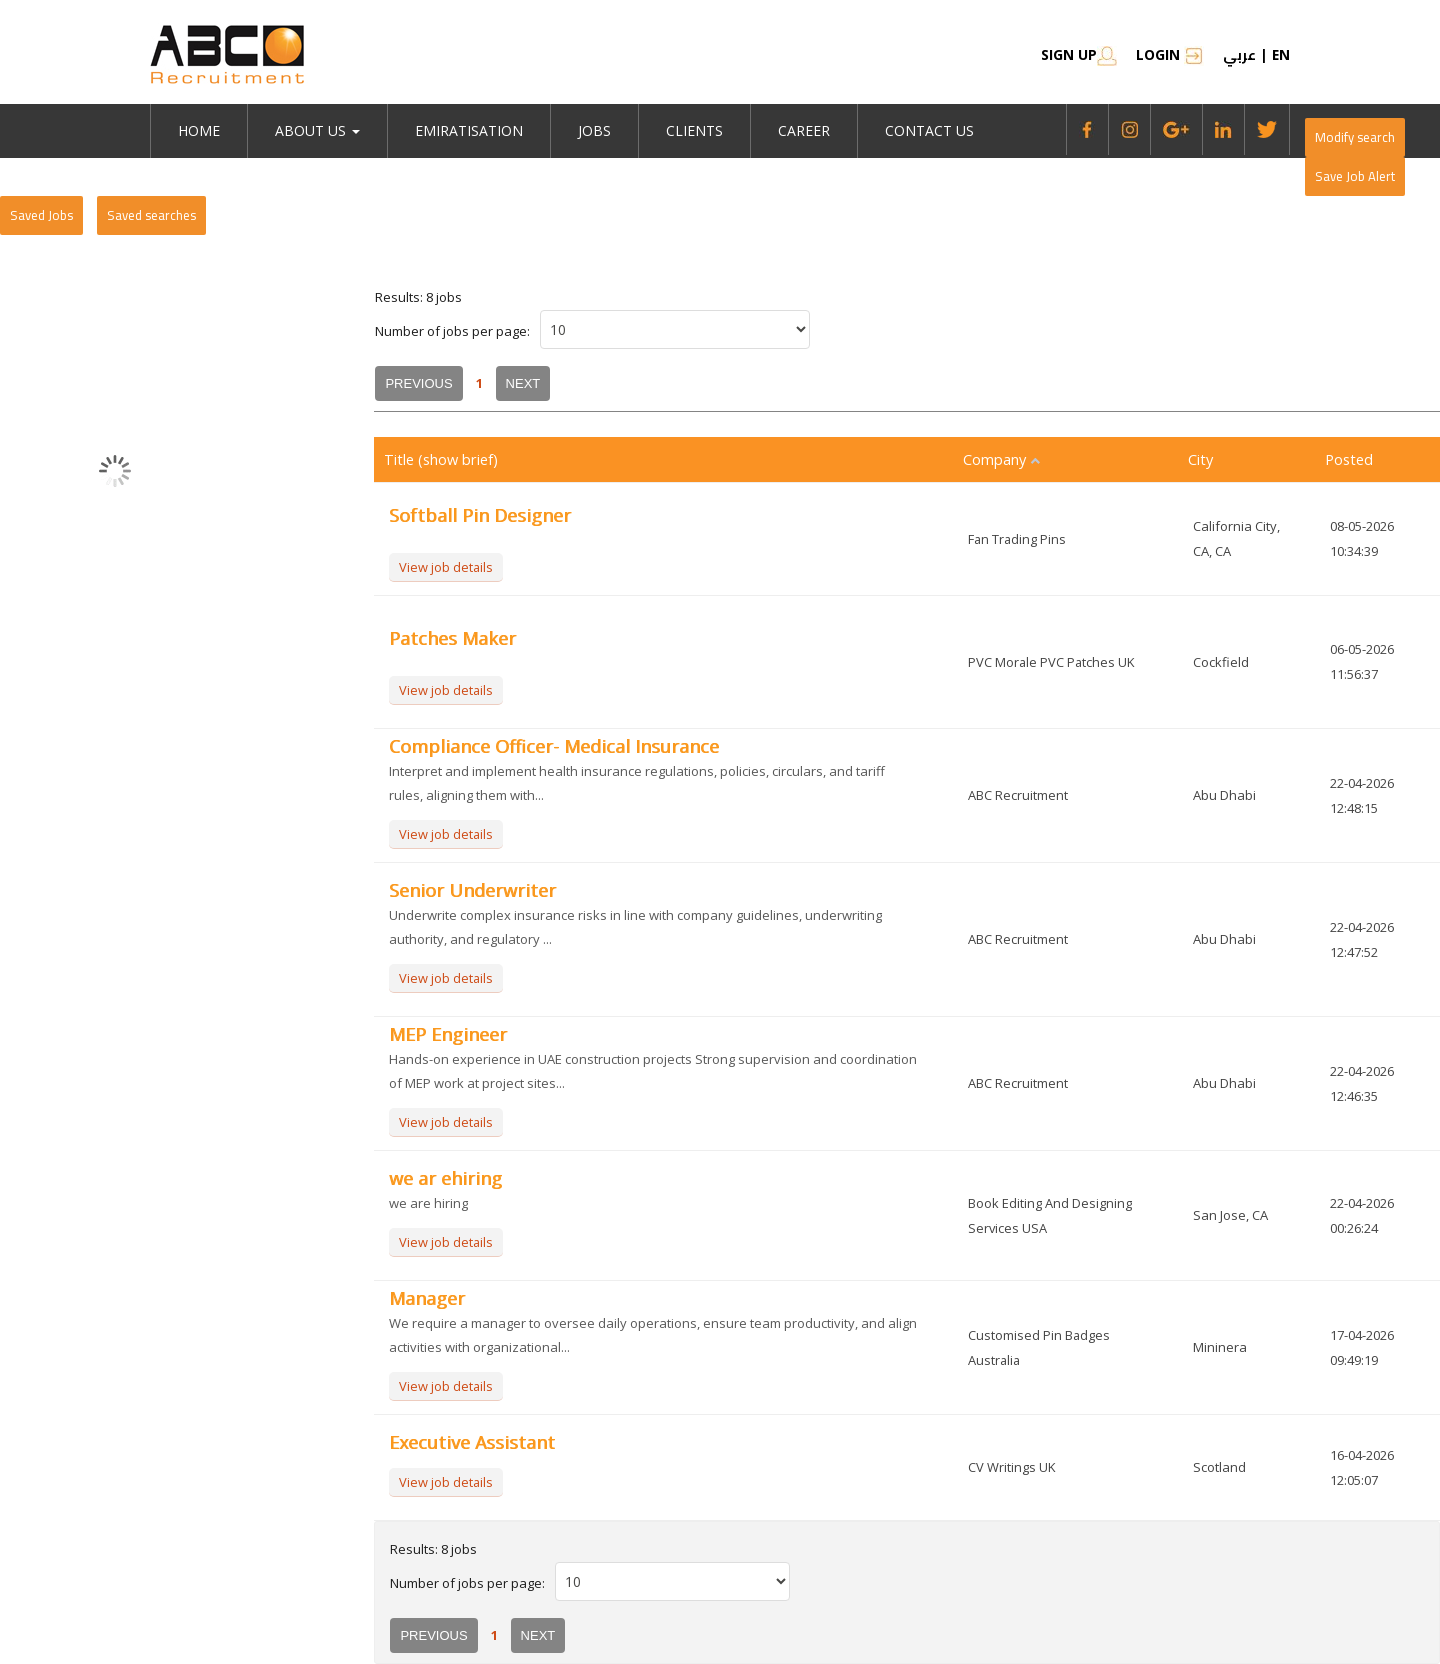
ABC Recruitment (1018, 795)
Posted (1350, 459)
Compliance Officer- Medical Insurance (554, 746)
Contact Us (929, 130)
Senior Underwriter (472, 890)
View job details (446, 567)
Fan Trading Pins (1018, 539)
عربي (1238, 55)
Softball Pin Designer (480, 515)
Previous (418, 383)
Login (1169, 54)
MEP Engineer (448, 1034)
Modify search (1355, 137)
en (1280, 54)
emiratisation (469, 130)
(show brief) (460, 459)
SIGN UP (1078, 54)
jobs (594, 130)
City (1201, 459)
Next (523, 383)
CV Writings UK (1012, 1467)
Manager (427, 1298)
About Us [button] (317, 130)
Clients (694, 130)
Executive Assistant (472, 1442)
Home (199, 130)
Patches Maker (452, 638)
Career (804, 130)
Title (401, 459)
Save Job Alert (1355, 176)
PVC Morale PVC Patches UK (1052, 662)
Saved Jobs (41, 215)
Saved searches (151, 215)
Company (1002, 459)
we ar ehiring (445, 1178)
